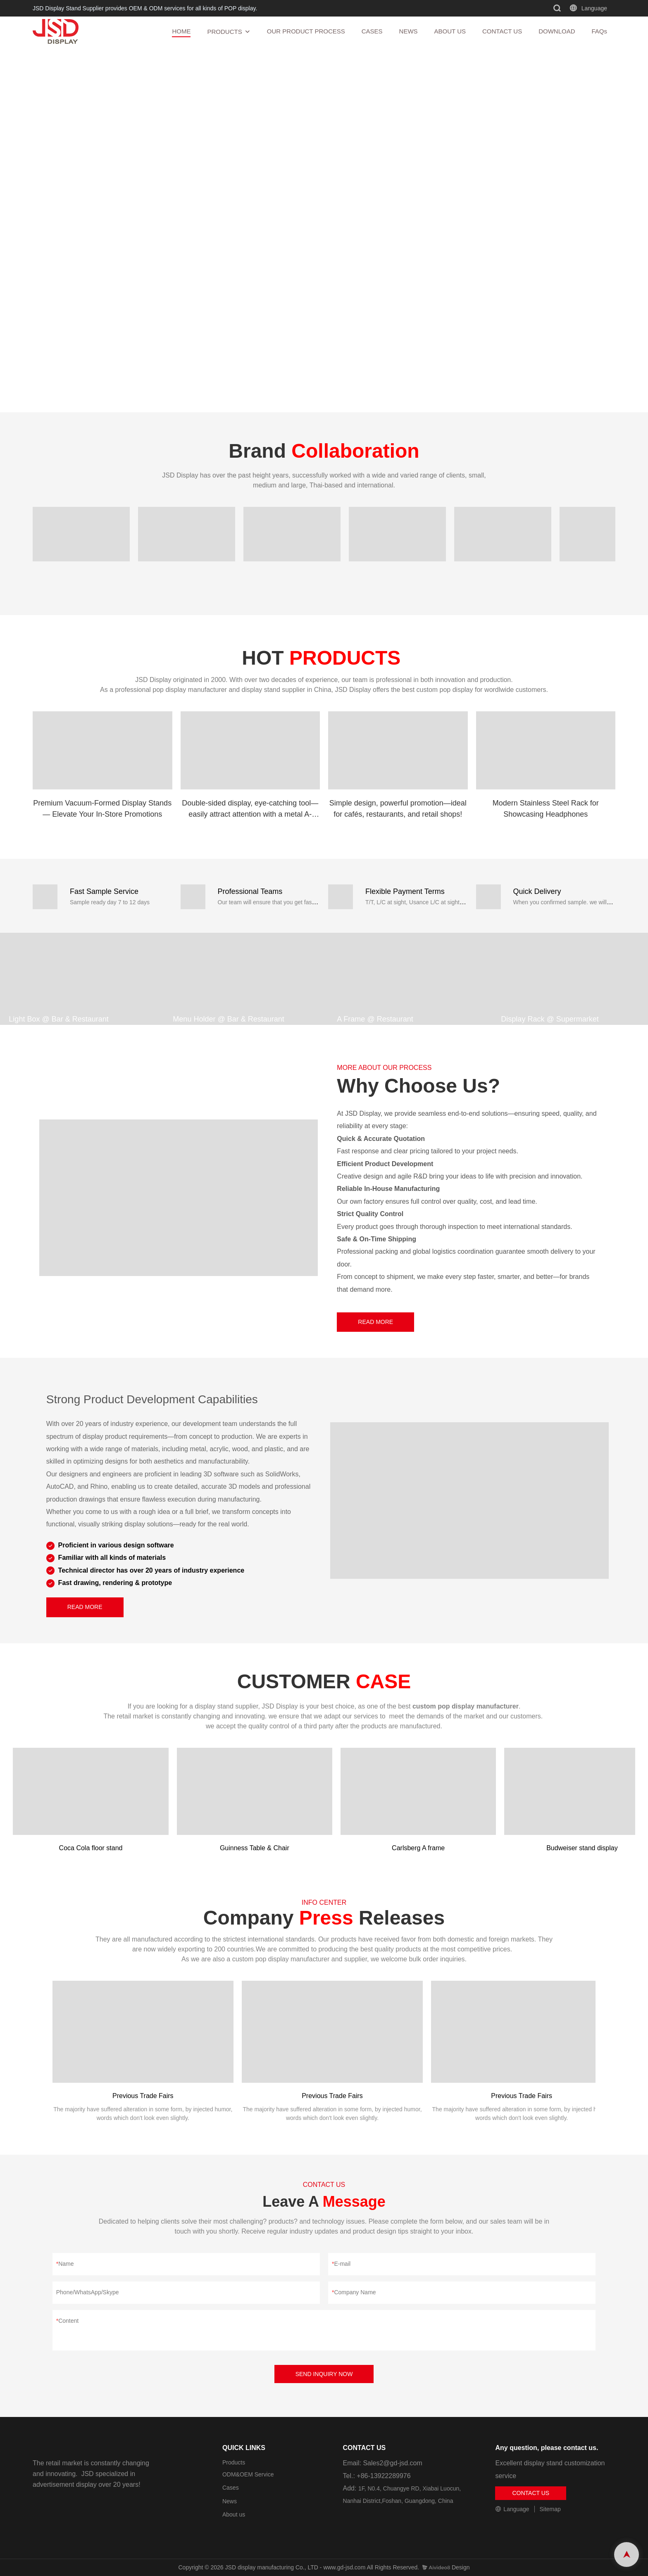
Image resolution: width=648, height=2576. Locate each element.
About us (233, 2514)
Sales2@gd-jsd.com (392, 2463)
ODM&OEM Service (248, 2474)
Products (233, 2462)
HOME (181, 31)
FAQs (599, 31)
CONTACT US (502, 31)
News (229, 2501)
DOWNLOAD (556, 31)
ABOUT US (450, 31)
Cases (230, 2487)
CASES (372, 31)
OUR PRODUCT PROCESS (306, 31)
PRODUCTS (224, 31)
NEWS (408, 31)
